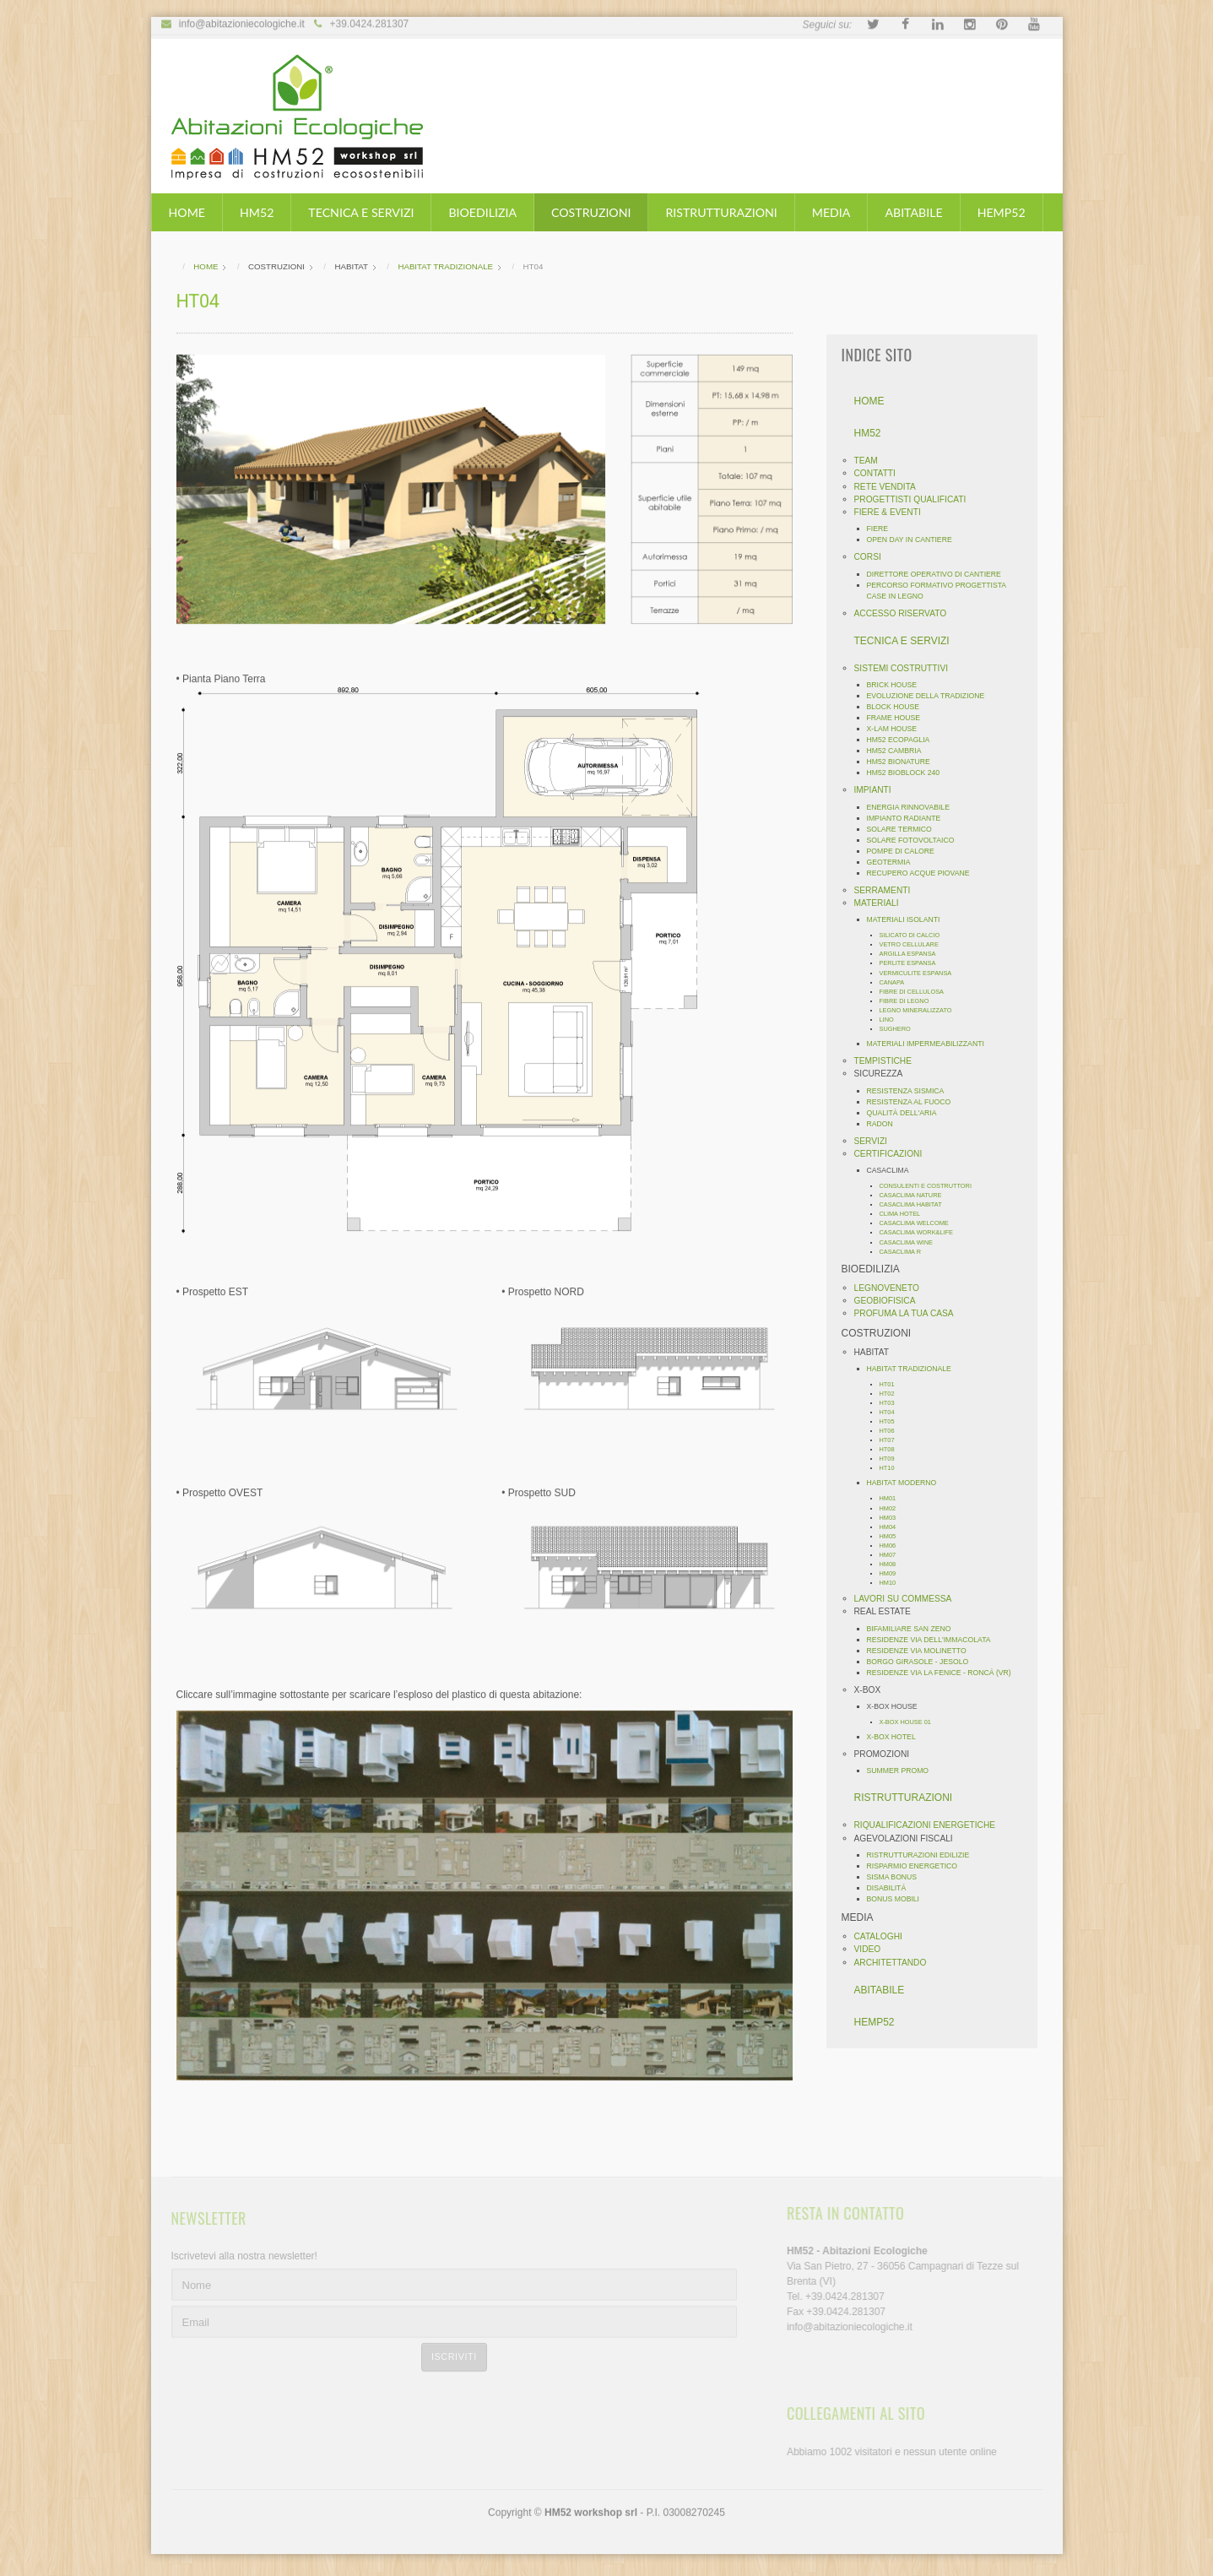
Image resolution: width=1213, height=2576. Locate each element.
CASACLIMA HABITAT (916, 1204)
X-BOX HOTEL (896, 1737)
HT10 (892, 1468)
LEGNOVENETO (891, 1288)
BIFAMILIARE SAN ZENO (914, 1628)
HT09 (892, 1458)
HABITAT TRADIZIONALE (914, 1368)
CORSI (872, 556)
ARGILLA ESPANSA (913, 953)
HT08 (892, 1449)
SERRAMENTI (887, 890)
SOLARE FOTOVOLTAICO (916, 840)
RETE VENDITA (890, 486)
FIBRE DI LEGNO (909, 1001)
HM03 (893, 1517)
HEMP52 (1001, 212)
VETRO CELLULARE (914, 944)
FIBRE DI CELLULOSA (917, 991)
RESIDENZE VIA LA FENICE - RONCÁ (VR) (944, 1672)
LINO (892, 1019)
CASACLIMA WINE (911, 1242)
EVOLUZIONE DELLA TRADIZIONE (931, 695)
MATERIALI (881, 903)
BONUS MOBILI (898, 1899)
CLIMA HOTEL (905, 1213)
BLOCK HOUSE (898, 706)
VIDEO (872, 1949)
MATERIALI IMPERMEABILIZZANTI (930, 1043)
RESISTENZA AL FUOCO (914, 1102)
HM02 (893, 1508)
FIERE (883, 528)
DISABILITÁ (892, 1888)
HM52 (256, 212)
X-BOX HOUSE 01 (910, 1722)
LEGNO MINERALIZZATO (921, 1010)
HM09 (893, 1573)
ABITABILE (913, 212)
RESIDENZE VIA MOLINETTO (922, 1650)
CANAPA (897, 982)
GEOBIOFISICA (890, 1300)
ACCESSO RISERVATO (905, 613)
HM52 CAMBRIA (899, 750)
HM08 (893, 1564)
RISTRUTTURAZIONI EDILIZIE (923, 1855)
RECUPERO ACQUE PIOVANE (923, 873)
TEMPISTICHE (888, 1061)
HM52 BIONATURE (903, 761)
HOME (187, 212)
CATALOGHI (883, 1936)
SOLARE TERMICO (904, 829)
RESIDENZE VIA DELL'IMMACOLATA (934, 1639)
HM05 (893, 1536)
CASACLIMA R (906, 1251)
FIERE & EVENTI (892, 512)
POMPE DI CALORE (906, 851)
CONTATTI (880, 473)
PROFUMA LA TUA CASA (909, 1313)
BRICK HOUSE (897, 685)
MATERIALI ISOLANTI (908, 919)
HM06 (893, 1545)
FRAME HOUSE (899, 717)
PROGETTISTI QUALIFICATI (915, 499)
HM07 (893, 1555)
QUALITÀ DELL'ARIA (907, 1113)
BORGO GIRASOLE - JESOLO (923, 1661)
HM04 (893, 1527)
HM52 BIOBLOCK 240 (908, 772)
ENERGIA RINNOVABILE (913, 807)
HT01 (892, 1384)
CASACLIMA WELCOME (919, 1223)
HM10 (893, 1582)
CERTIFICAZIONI (893, 1153)
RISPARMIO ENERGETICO (917, 1866)
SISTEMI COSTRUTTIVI (906, 668)
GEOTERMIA (894, 862)
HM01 (893, 1498)
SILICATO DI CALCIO (915, 935)
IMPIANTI (877, 789)
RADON (885, 1124)
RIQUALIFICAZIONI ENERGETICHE (930, 1825)
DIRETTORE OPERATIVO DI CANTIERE (939, 574)
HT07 (892, 1440)
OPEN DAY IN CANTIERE (914, 539)
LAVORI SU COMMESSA (908, 1598)
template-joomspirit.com (1207, 2491)
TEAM (871, 460)
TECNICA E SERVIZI (361, 212)
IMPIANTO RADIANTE (909, 818)
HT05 (892, 1421)
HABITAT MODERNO (907, 1482)
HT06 (892, 1430)
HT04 (892, 1412)
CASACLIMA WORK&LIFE (922, 1232)
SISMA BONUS (897, 1877)
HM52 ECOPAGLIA (903, 739)
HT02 (892, 1393)
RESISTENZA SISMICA (911, 1091)
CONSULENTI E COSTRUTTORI (931, 1186)
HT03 (892, 1403)
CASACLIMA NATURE (916, 1195)
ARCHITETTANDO (895, 1962)
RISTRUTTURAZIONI (721, 212)
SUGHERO (900, 1029)
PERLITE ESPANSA (913, 963)
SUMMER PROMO (903, 1770)
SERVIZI (875, 1141)
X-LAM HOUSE (897, 728)
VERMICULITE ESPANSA (921, 973)
